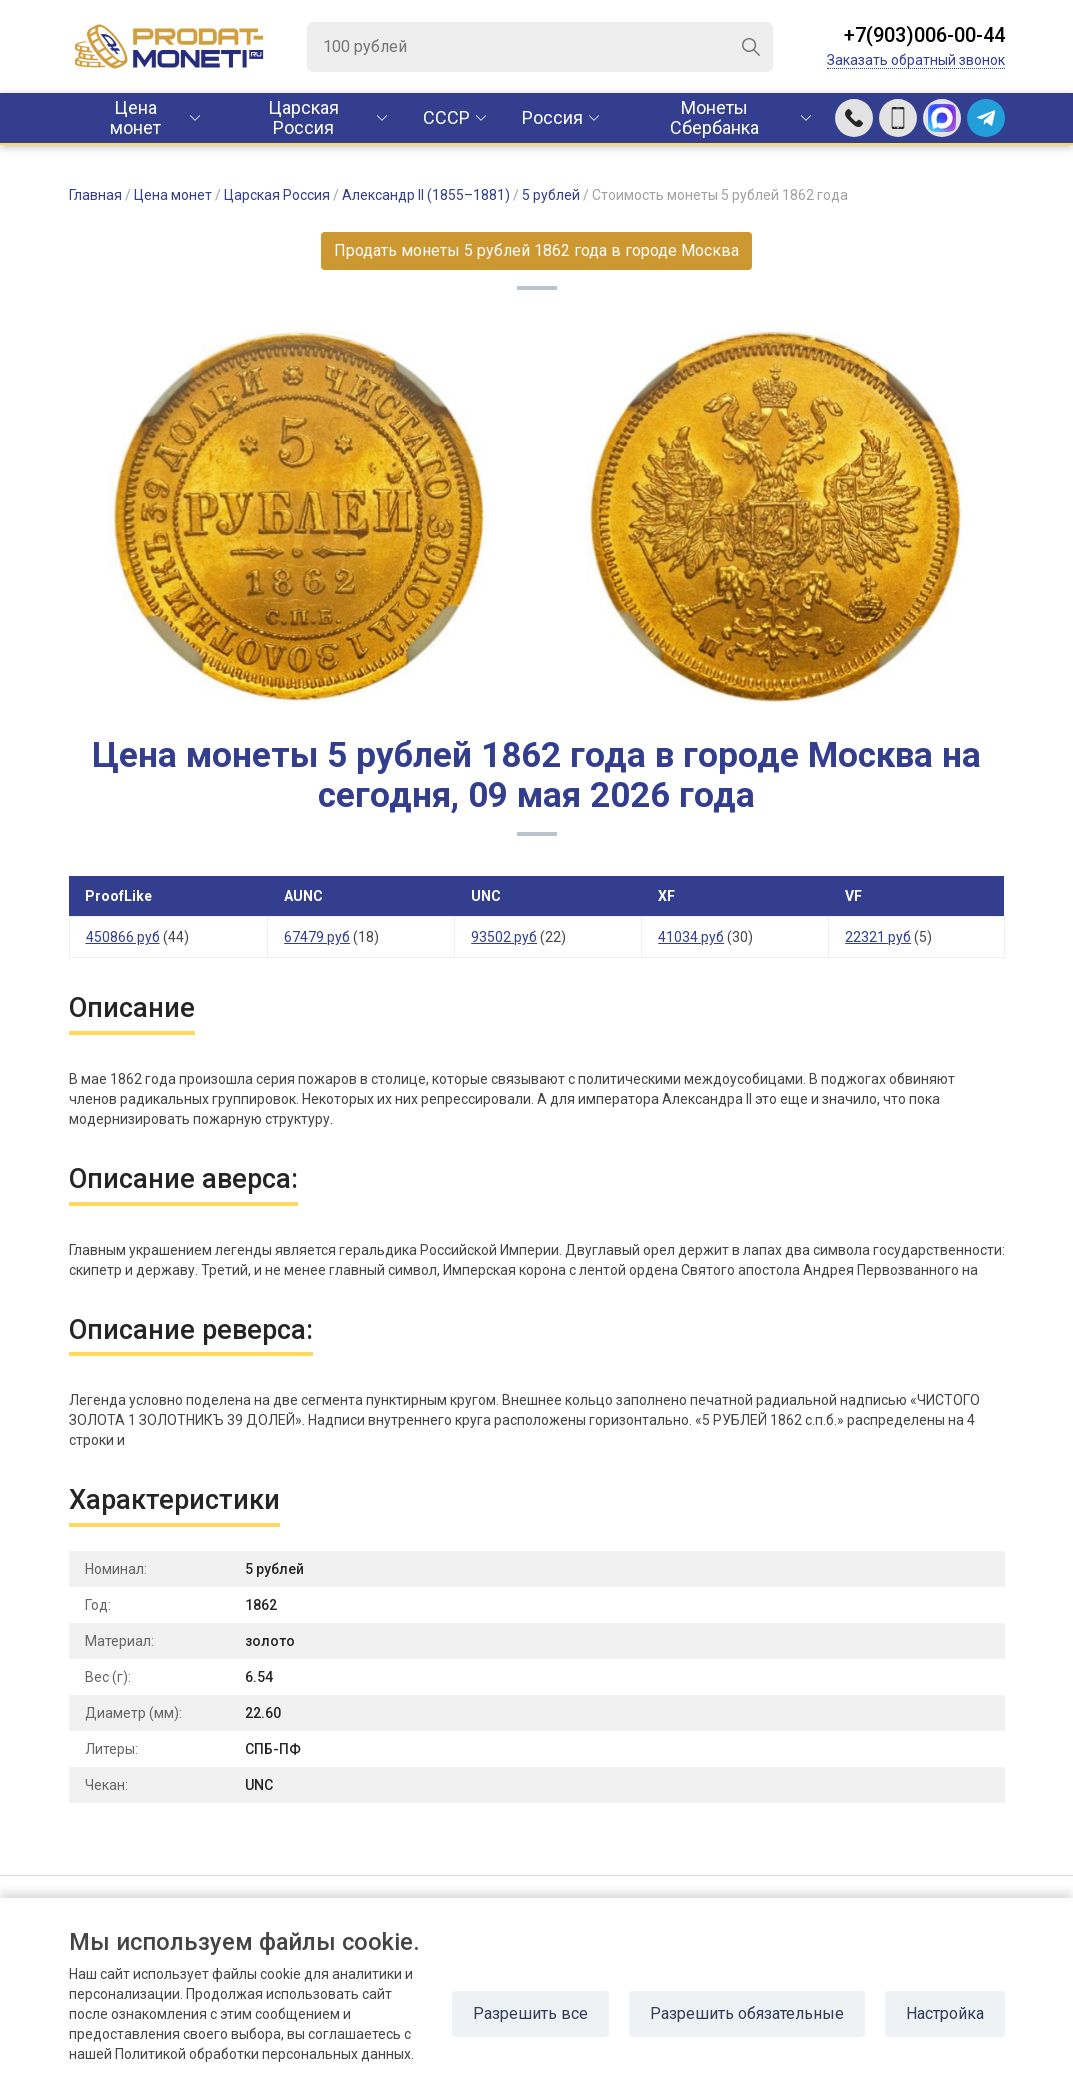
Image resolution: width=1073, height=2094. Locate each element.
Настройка (945, 2013)
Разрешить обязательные (747, 2013)
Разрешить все (530, 2013)
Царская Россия (303, 117)
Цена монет (135, 117)
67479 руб (317, 937)
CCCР (446, 117)
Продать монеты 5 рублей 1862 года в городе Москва (536, 250)
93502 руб (504, 937)
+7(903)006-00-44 (924, 35)
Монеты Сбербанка (714, 117)
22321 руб (878, 937)
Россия (552, 117)
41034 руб (691, 937)
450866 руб (123, 937)
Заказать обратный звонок (916, 60)
